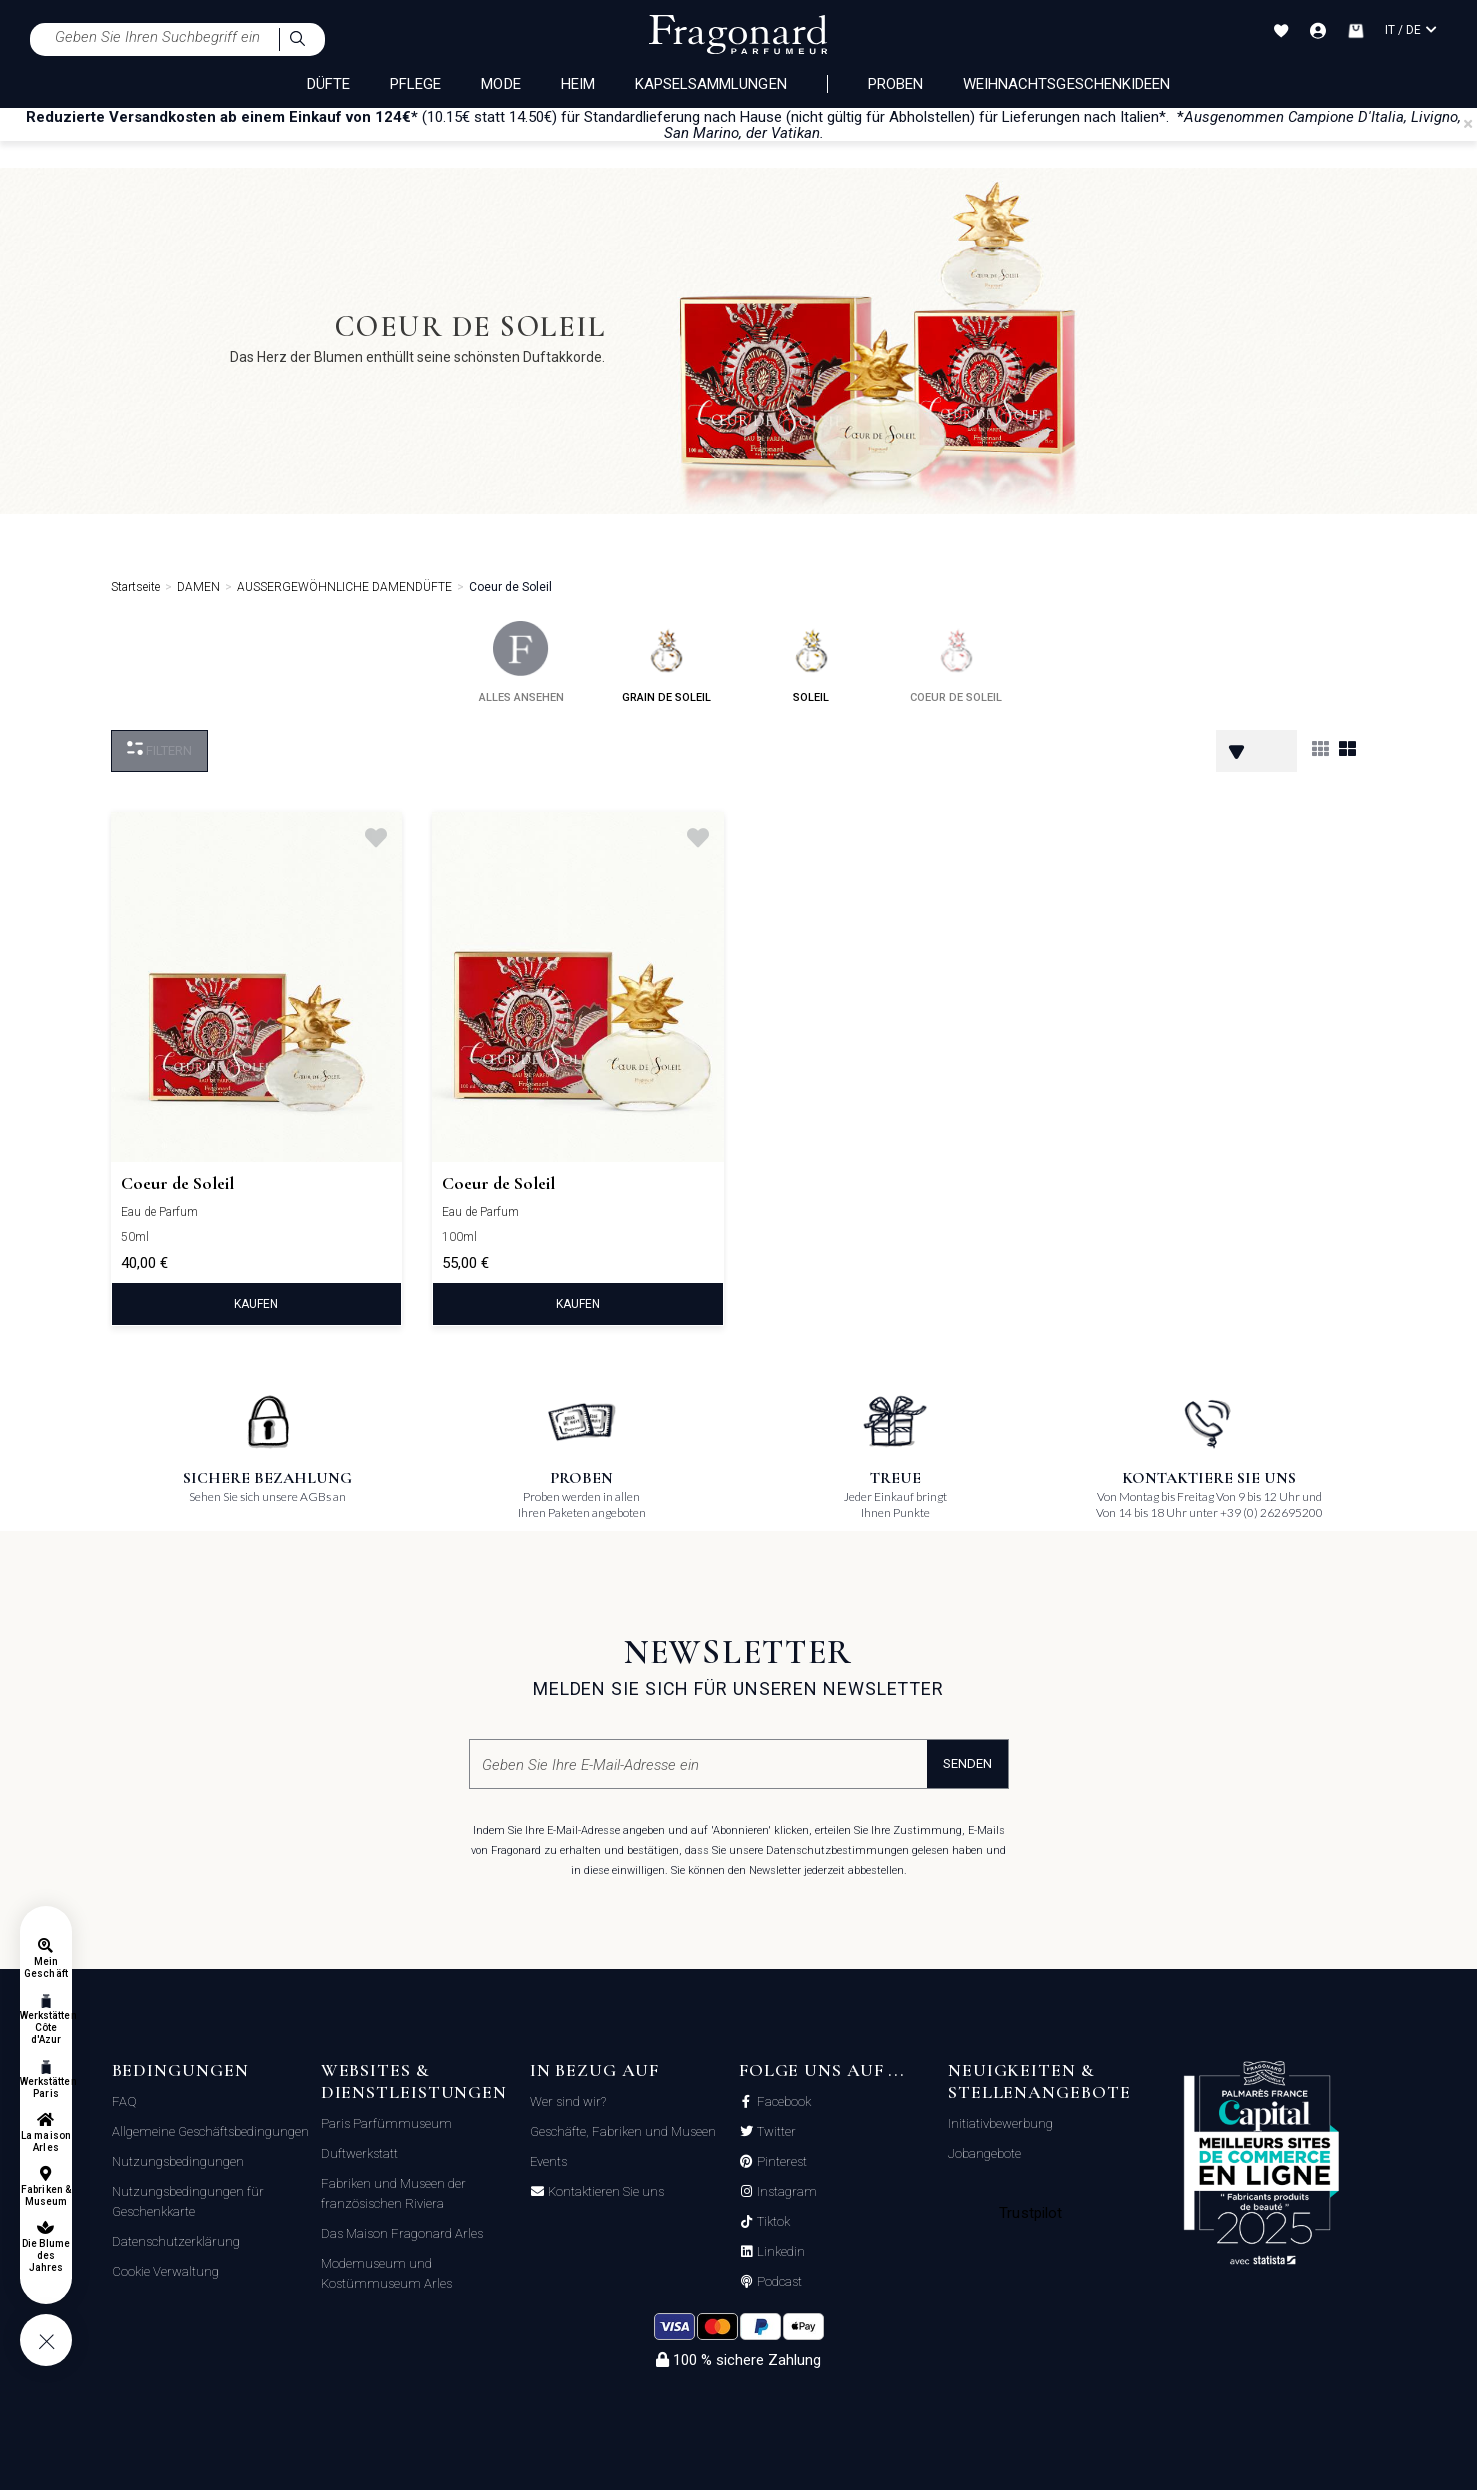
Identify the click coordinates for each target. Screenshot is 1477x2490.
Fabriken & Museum (46, 2195)
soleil (811, 662)
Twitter (775, 2132)
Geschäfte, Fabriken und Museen (623, 2131)
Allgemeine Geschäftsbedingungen (210, 2131)
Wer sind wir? (568, 2101)
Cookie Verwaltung (165, 2271)
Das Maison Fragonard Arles (402, 2233)
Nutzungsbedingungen (178, 2161)
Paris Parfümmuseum (386, 2123)
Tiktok (772, 2222)
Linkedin (779, 2252)
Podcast (778, 2282)
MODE (500, 84)
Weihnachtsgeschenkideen (1066, 84)
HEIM (578, 84)
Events (548, 2161)
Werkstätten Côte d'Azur (46, 2027)
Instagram (785, 2192)
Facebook (782, 2102)
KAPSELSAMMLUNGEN (711, 84)
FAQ (124, 2101)
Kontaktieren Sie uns (604, 2192)
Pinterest (780, 2162)
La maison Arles (45, 2141)
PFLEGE (415, 84)
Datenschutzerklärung (176, 2241)
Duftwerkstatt (359, 2153)
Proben (895, 84)
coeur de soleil (956, 662)
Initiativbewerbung (1000, 2123)
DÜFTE (328, 84)
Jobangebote (984, 2153)
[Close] (1468, 124)
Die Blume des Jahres (46, 2255)
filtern (159, 749)
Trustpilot (1030, 2213)
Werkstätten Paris (46, 2087)
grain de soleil (666, 662)
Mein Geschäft (45, 1967)
